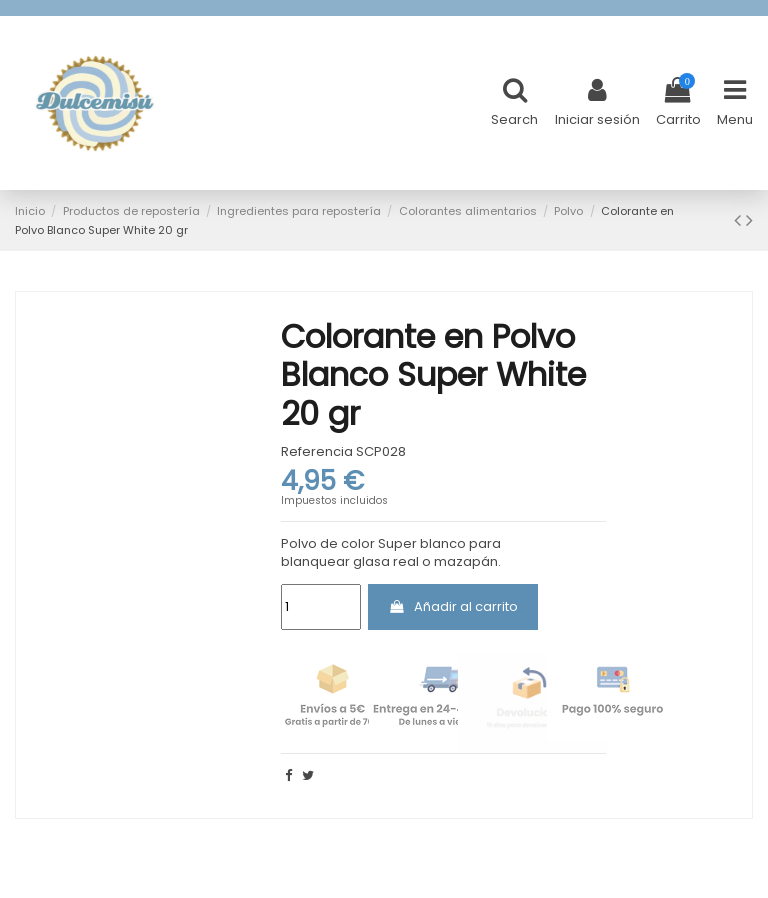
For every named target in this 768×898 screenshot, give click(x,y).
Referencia (317, 452)
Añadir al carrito (453, 606)
